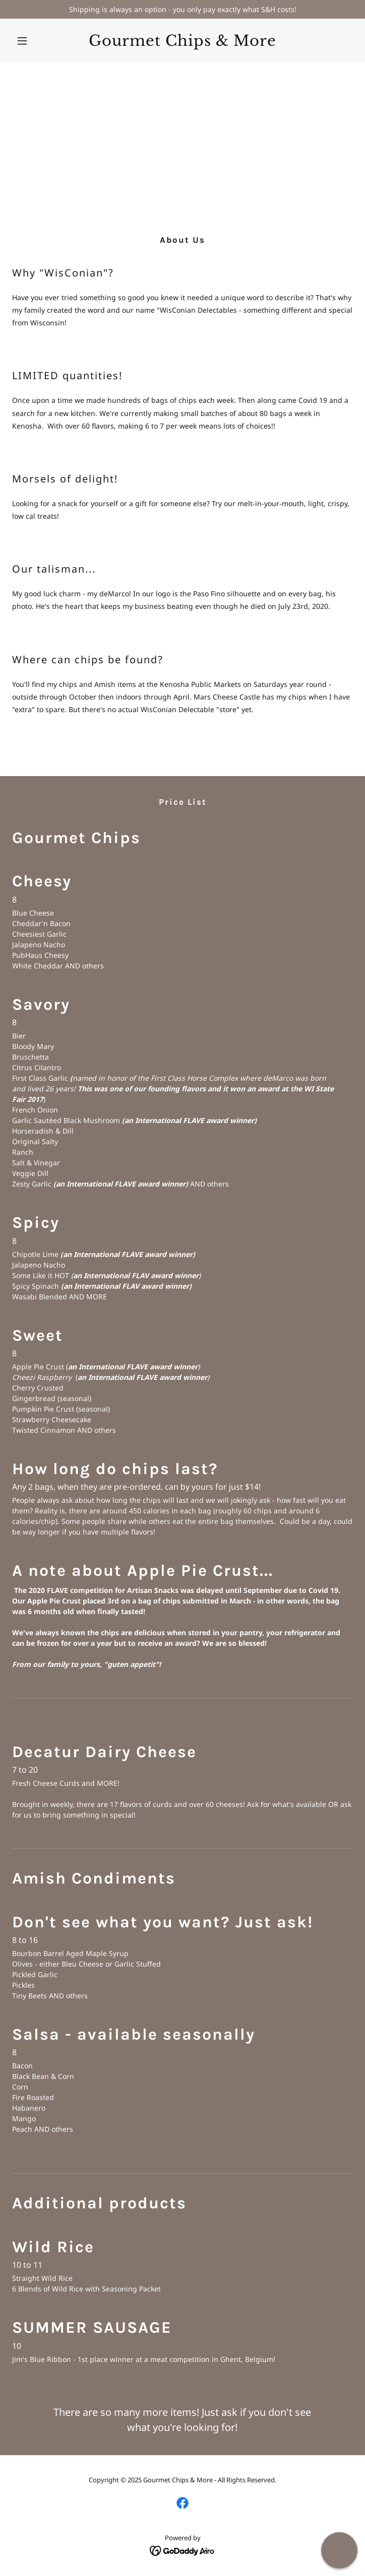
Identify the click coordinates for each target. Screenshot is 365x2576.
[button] (37, 41)
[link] (182, 43)
